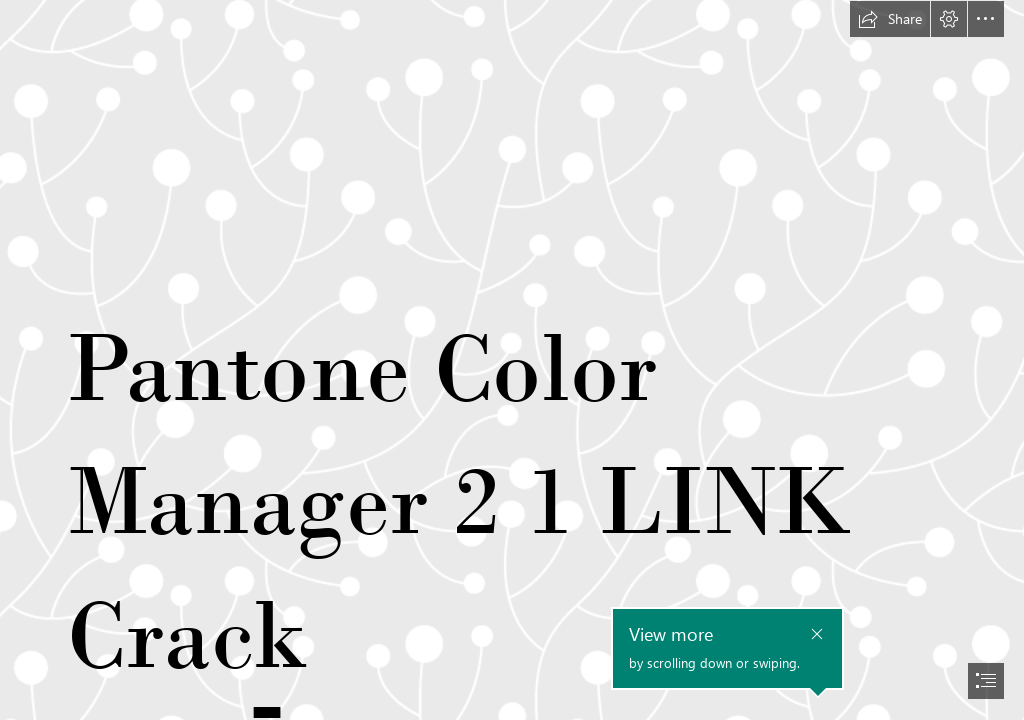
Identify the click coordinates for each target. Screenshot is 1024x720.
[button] (890, 19)
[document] (512, 360)
